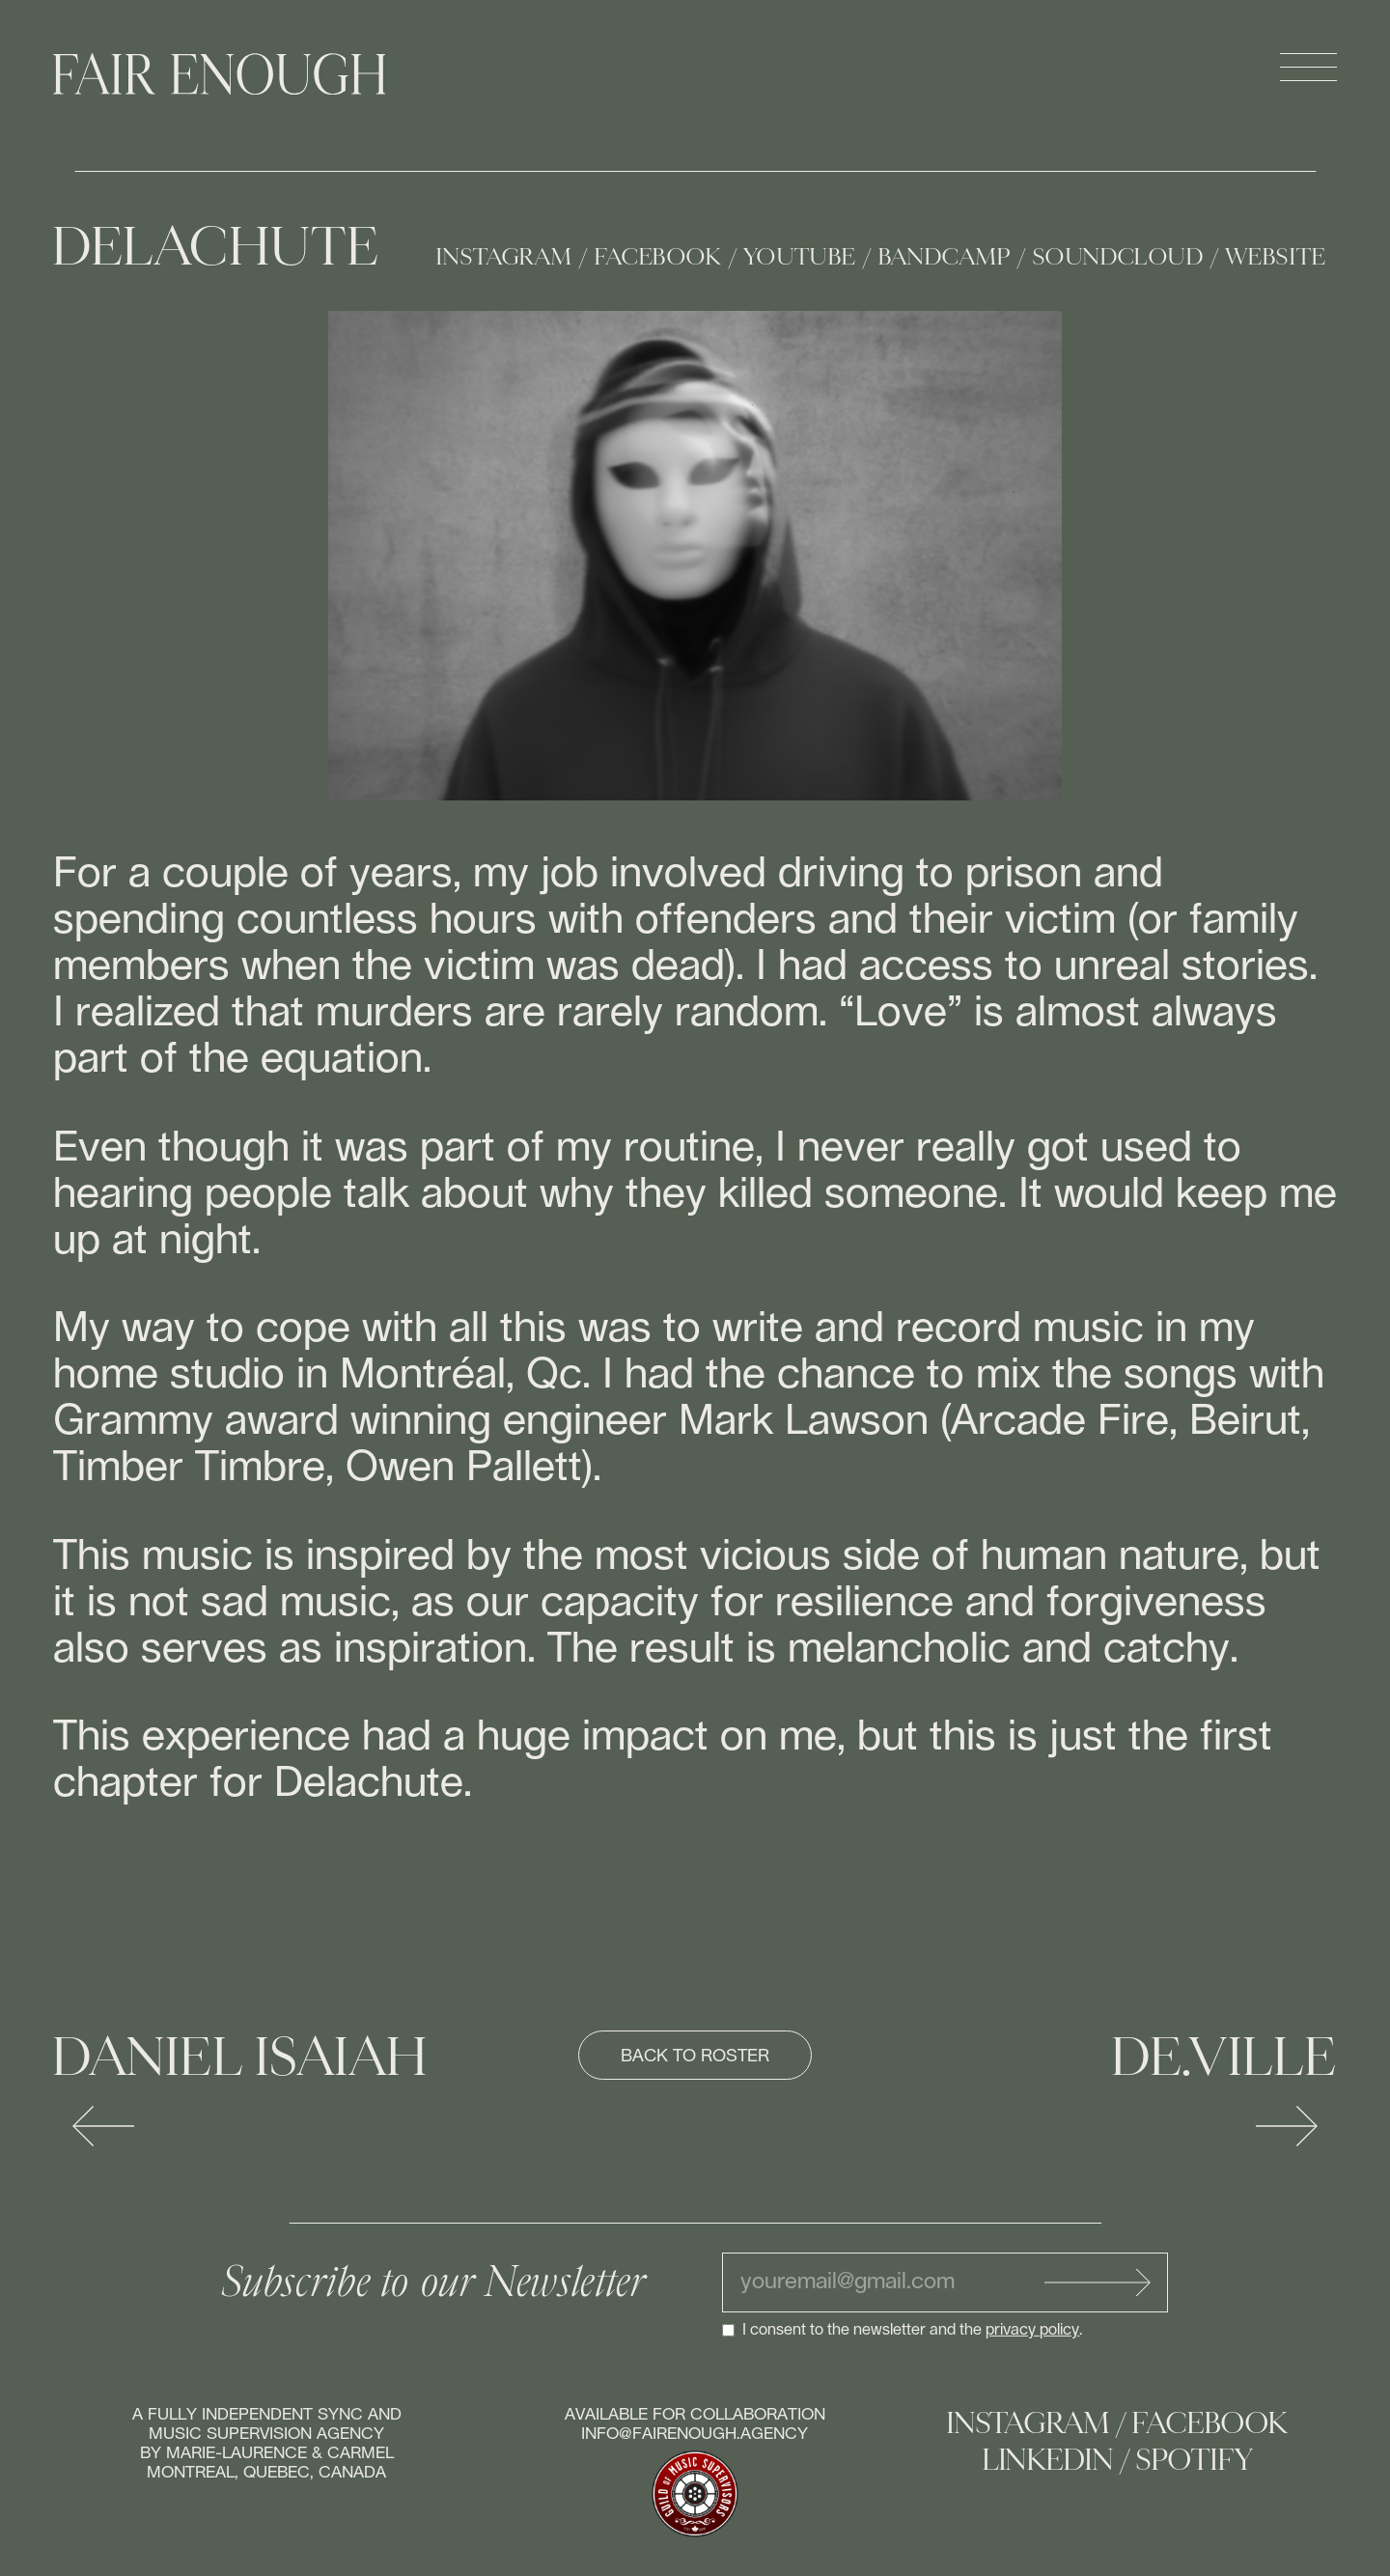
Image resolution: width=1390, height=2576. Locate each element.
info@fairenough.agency (694, 2433)
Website (1276, 256)
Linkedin (1048, 2460)
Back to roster (695, 2056)
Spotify (1194, 2460)
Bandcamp (944, 256)
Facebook (658, 256)
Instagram (504, 256)
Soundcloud (1118, 256)
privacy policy (1032, 2330)
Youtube (800, 256)
